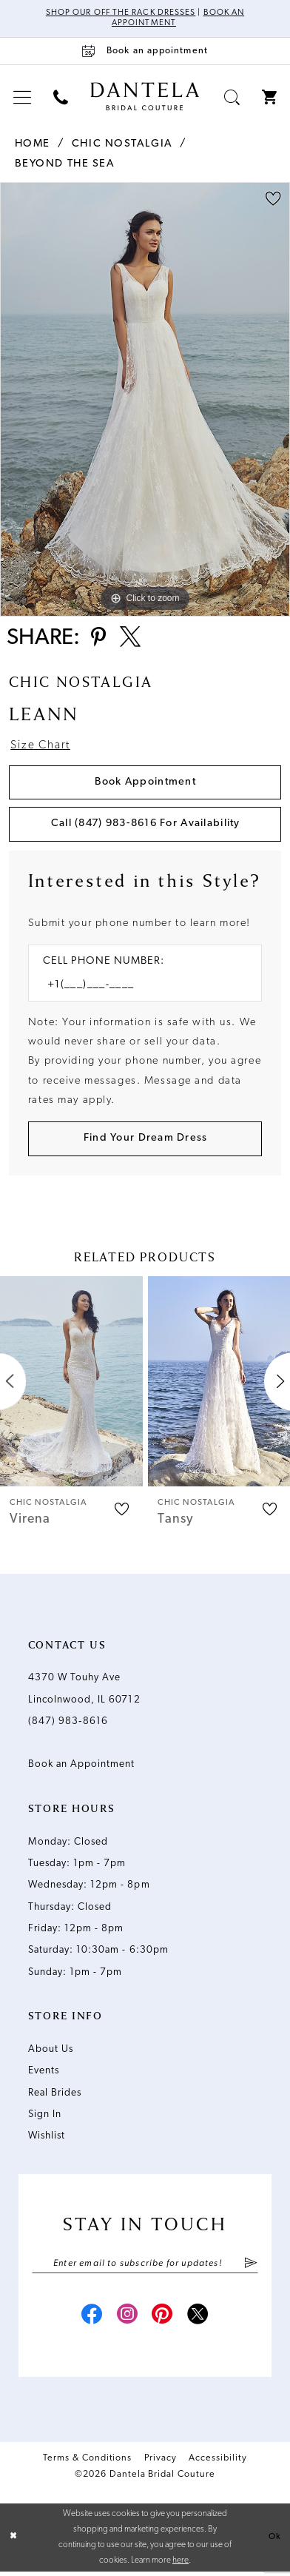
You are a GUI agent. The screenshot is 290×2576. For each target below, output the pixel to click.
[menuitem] (22, 98)
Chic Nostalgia (122, 144)
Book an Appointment (81, 1768)
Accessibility (218, 2463)
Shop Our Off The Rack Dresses (120, 12)
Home (32, 144)
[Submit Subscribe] (250, 2267)
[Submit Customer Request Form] (145, 1142)
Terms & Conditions (87, 2463)
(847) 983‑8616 (68, 1725)
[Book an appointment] (145, 51)
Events (43, 2074)
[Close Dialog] (13, 2542)
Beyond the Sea (65, 164)
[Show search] (232, 98)
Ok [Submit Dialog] (275, 2541)
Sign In (44, 2118)
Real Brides (55, 2096)
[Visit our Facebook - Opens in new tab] (90, 2321)
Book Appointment (145, 784)
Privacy (160, 2463)
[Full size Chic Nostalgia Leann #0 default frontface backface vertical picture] (145, 400)
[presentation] (71, 1385)
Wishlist (46, 2139)
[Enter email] (144, 2267)
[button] (22, 98)
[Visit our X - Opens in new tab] (200, 2321)
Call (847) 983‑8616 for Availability (146, 826)
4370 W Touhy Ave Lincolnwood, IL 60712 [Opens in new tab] (84, 1692)
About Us (50, 2053)
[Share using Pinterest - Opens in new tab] (99, 640)
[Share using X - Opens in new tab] (132, 640)
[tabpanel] (145, 400)
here (180, 2564)
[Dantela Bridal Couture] (144, 97)
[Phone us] (60, 98)
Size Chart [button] (40, 748)
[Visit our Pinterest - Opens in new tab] (163, 2321)
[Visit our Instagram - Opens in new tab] (126, 2321)
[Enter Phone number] (137, 988)
